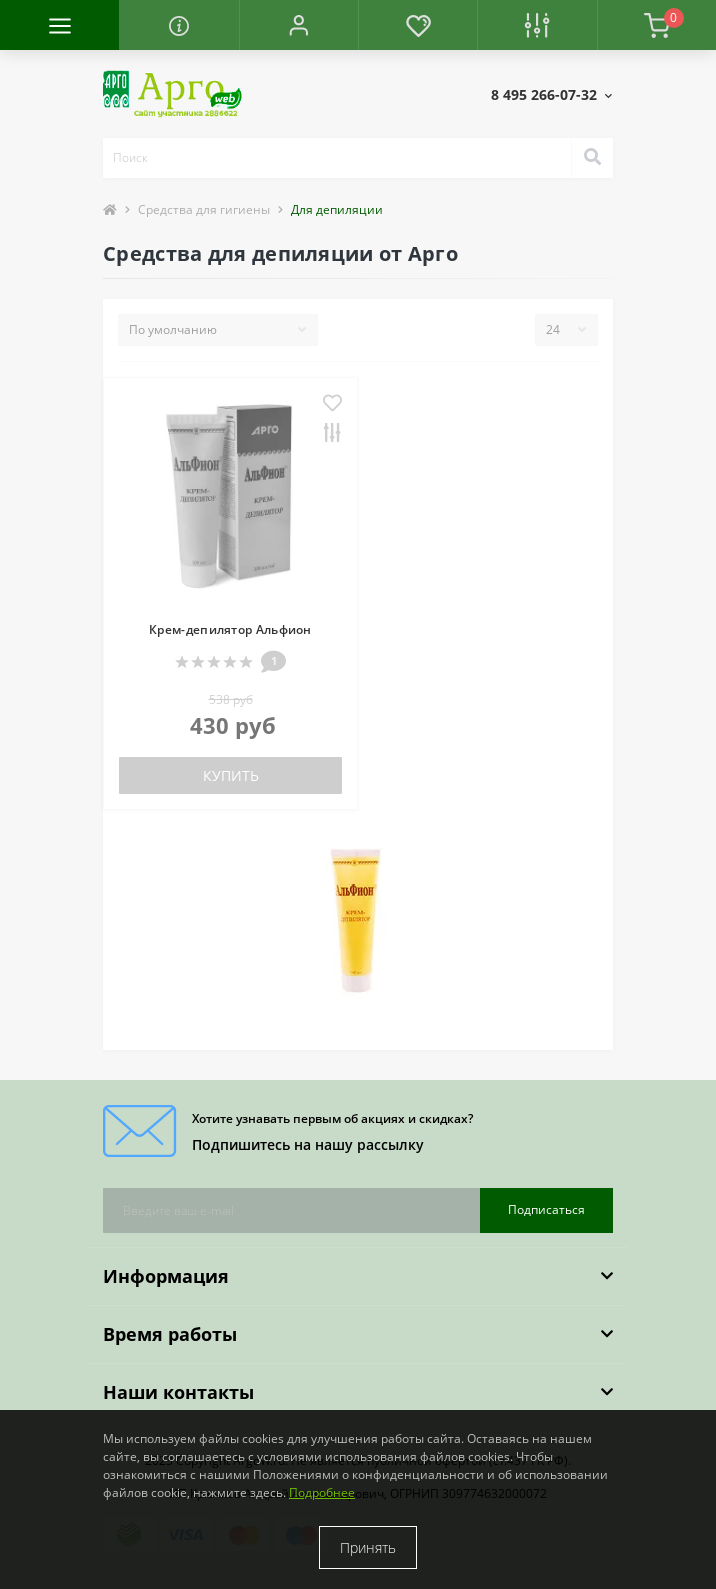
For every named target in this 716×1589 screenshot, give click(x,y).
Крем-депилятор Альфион (230, 629)
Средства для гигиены (204, 209)
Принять (368, 1547)
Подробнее (322, 1492)
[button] (298, 25)
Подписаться (546, 1209)
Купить (231, 775)
